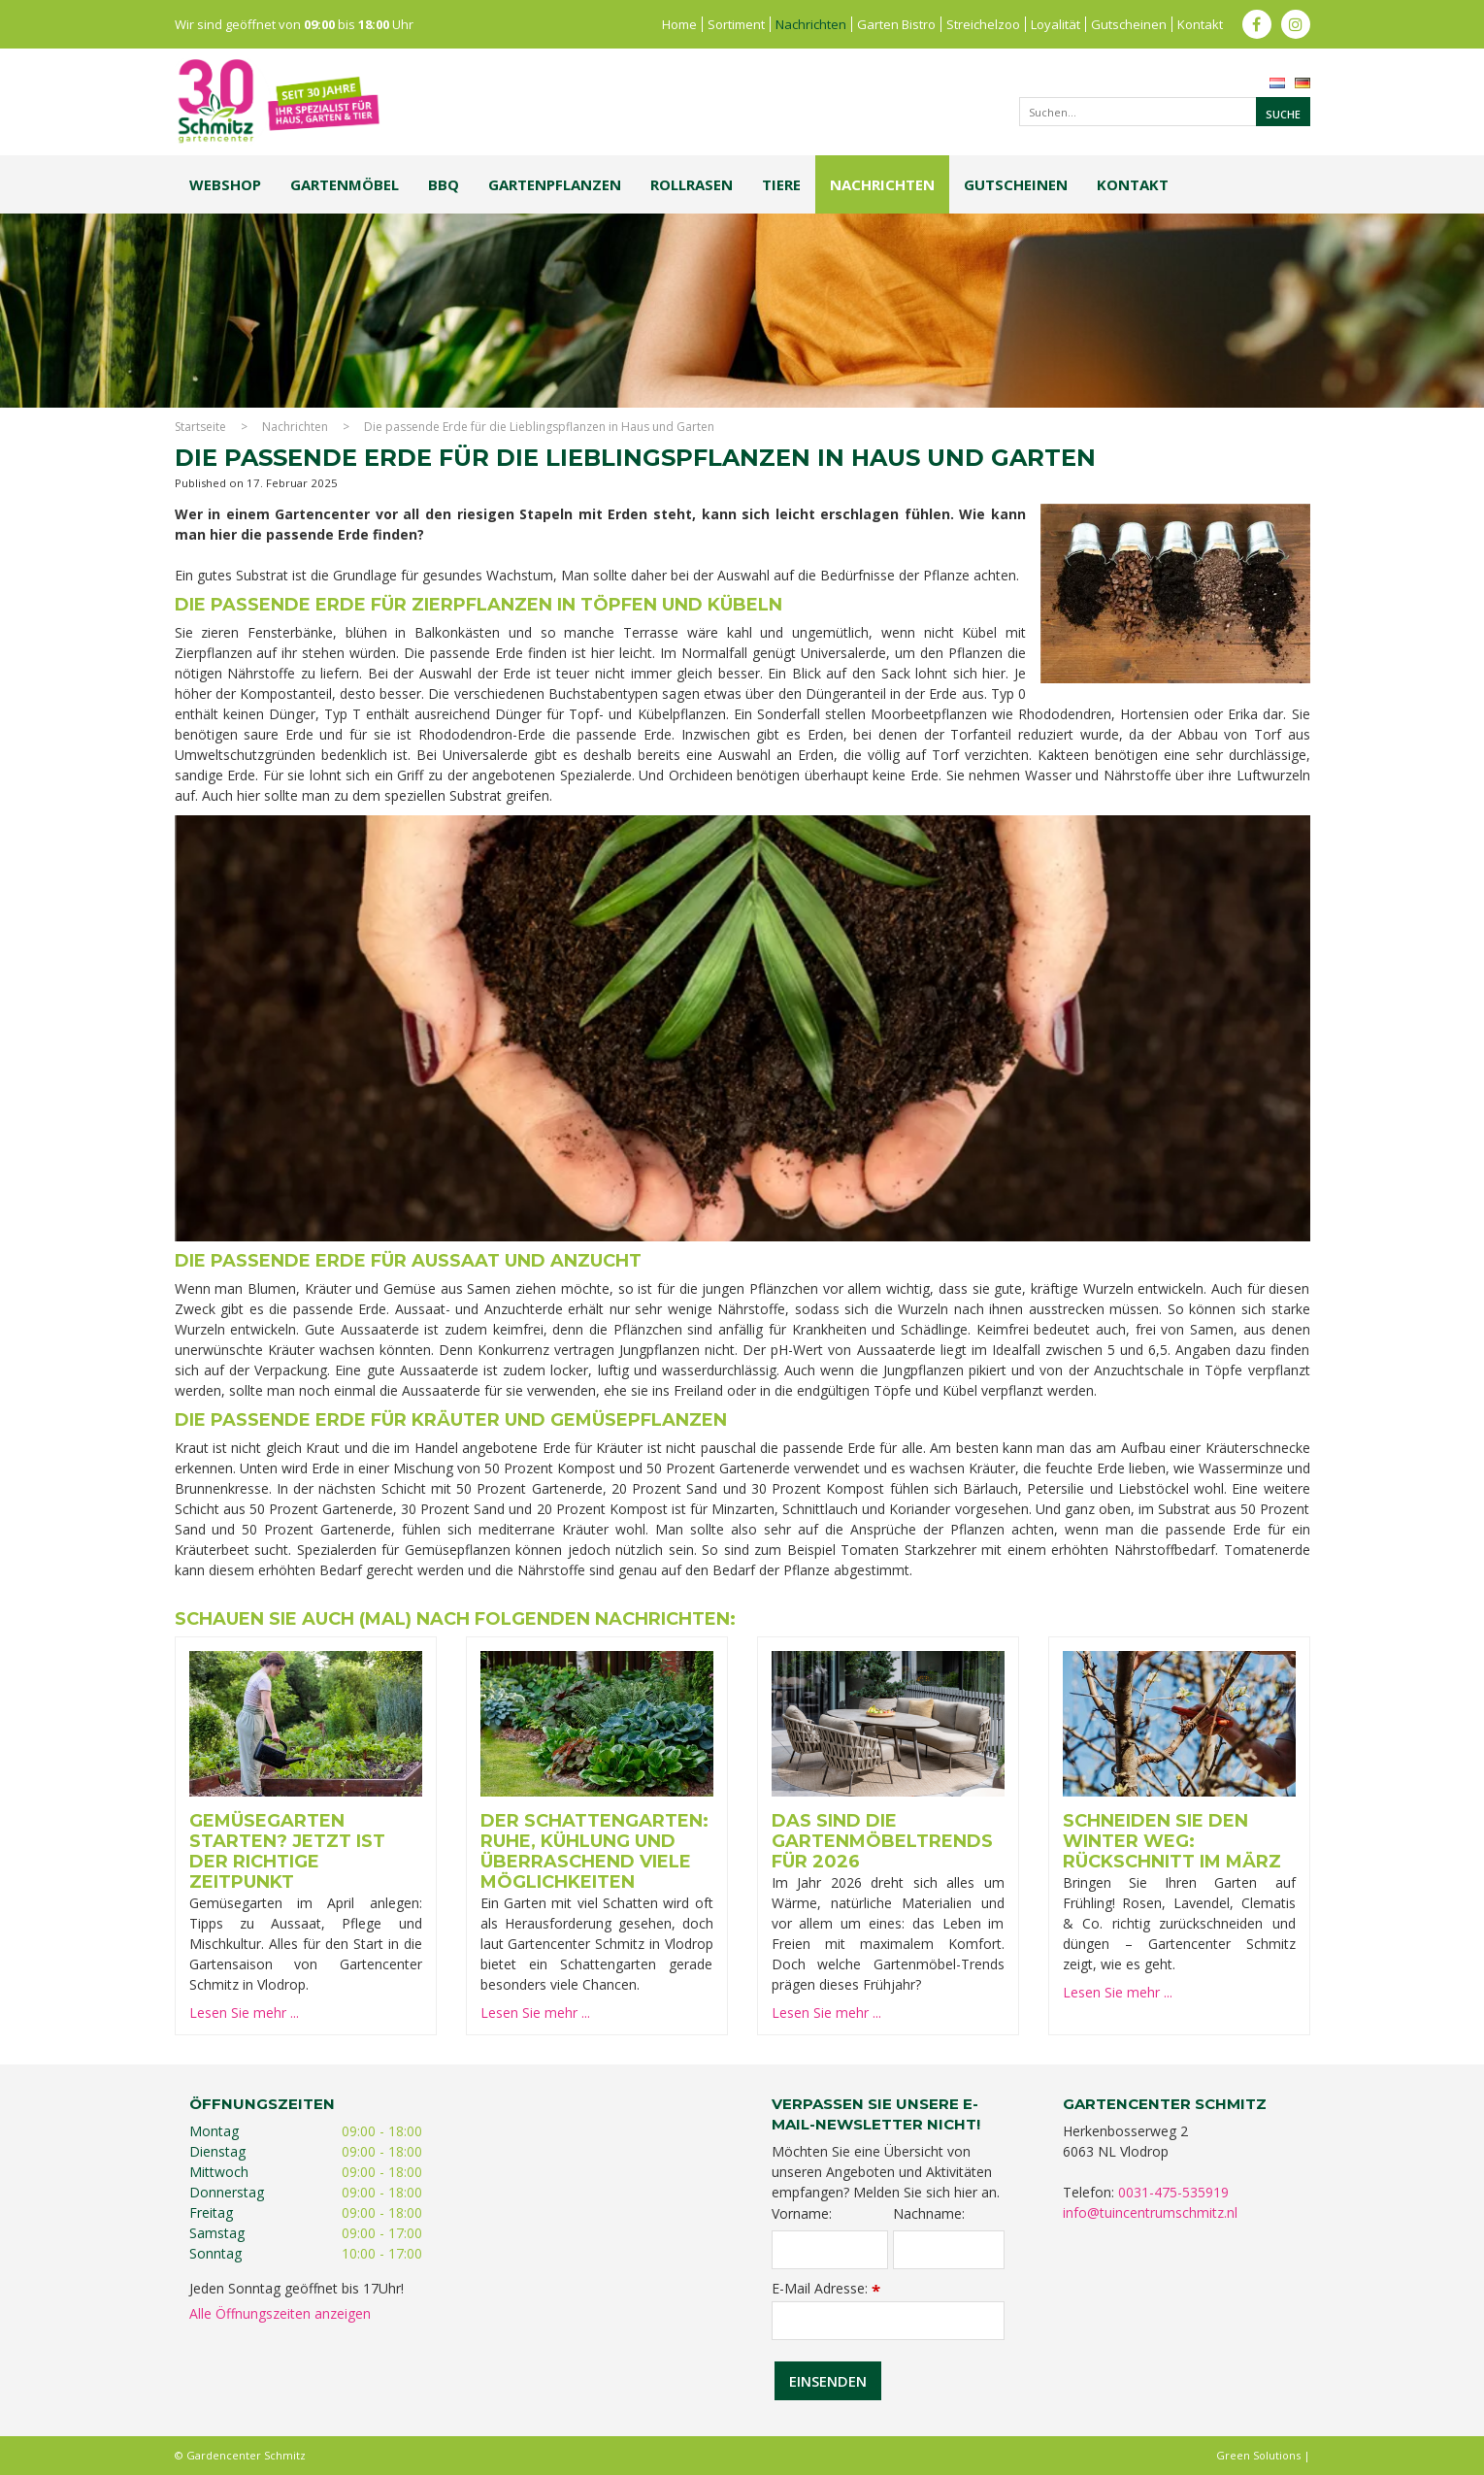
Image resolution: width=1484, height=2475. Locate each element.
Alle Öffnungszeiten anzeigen (280, 2313)
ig (1295, 24)
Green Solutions (1258, 2455)
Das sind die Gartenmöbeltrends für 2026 (882, 1841)
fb (1256, 24)
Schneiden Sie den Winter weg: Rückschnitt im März (1172, 1841)
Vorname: (802, 2214)
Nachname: (929, 2214)
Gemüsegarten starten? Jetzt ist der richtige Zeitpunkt (287, 1851)
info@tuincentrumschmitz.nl (1150, 2212)
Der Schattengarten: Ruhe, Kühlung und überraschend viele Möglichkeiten (594, 1851)
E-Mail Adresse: (826, 2288)
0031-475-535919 (1173, 2192)
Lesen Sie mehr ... (244, 2012)
